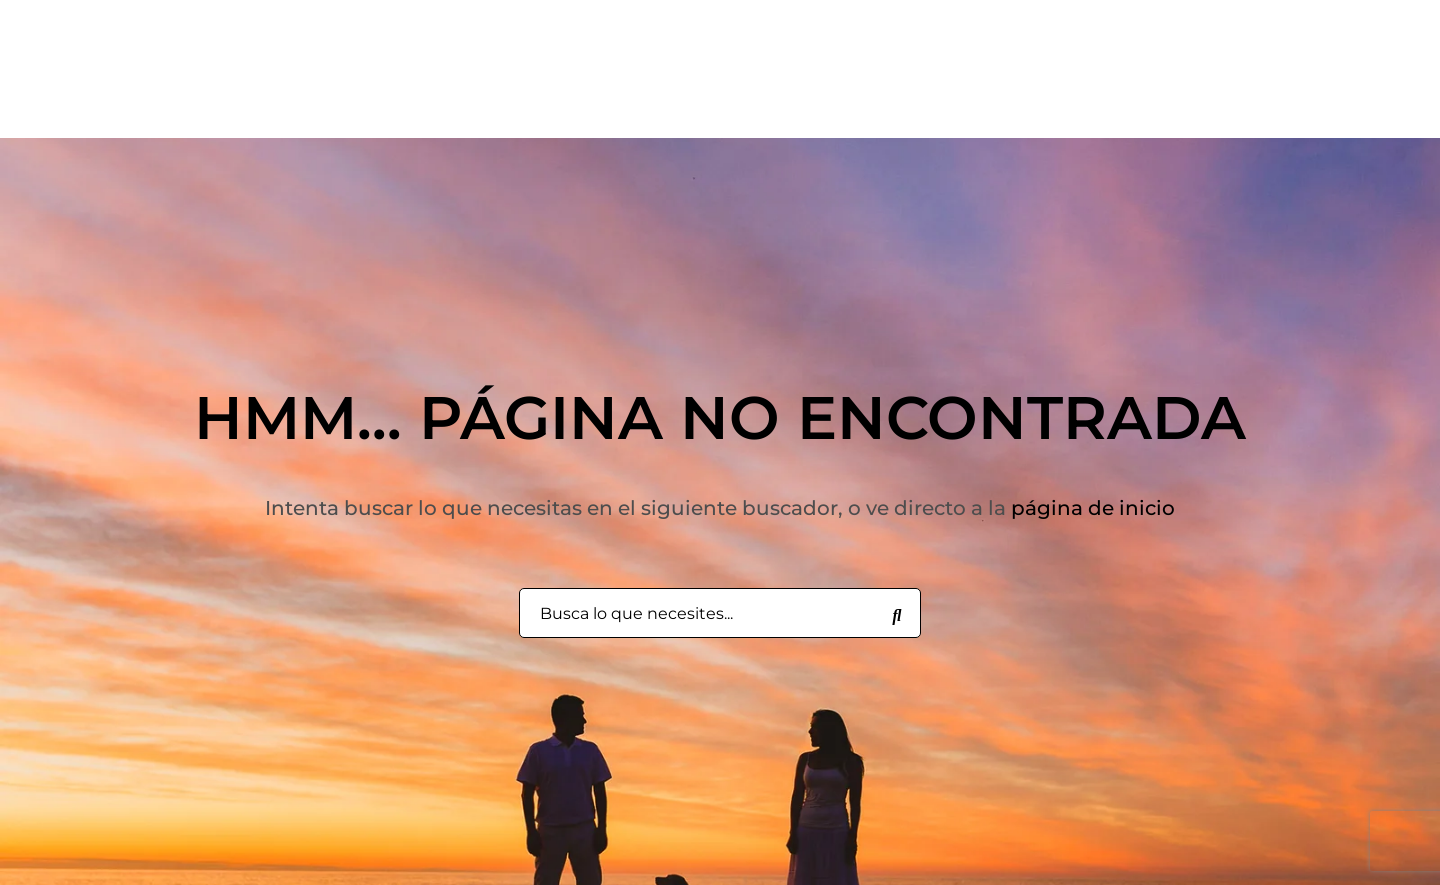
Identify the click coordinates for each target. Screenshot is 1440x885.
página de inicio (1093, 508)
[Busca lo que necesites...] (897, 614)
